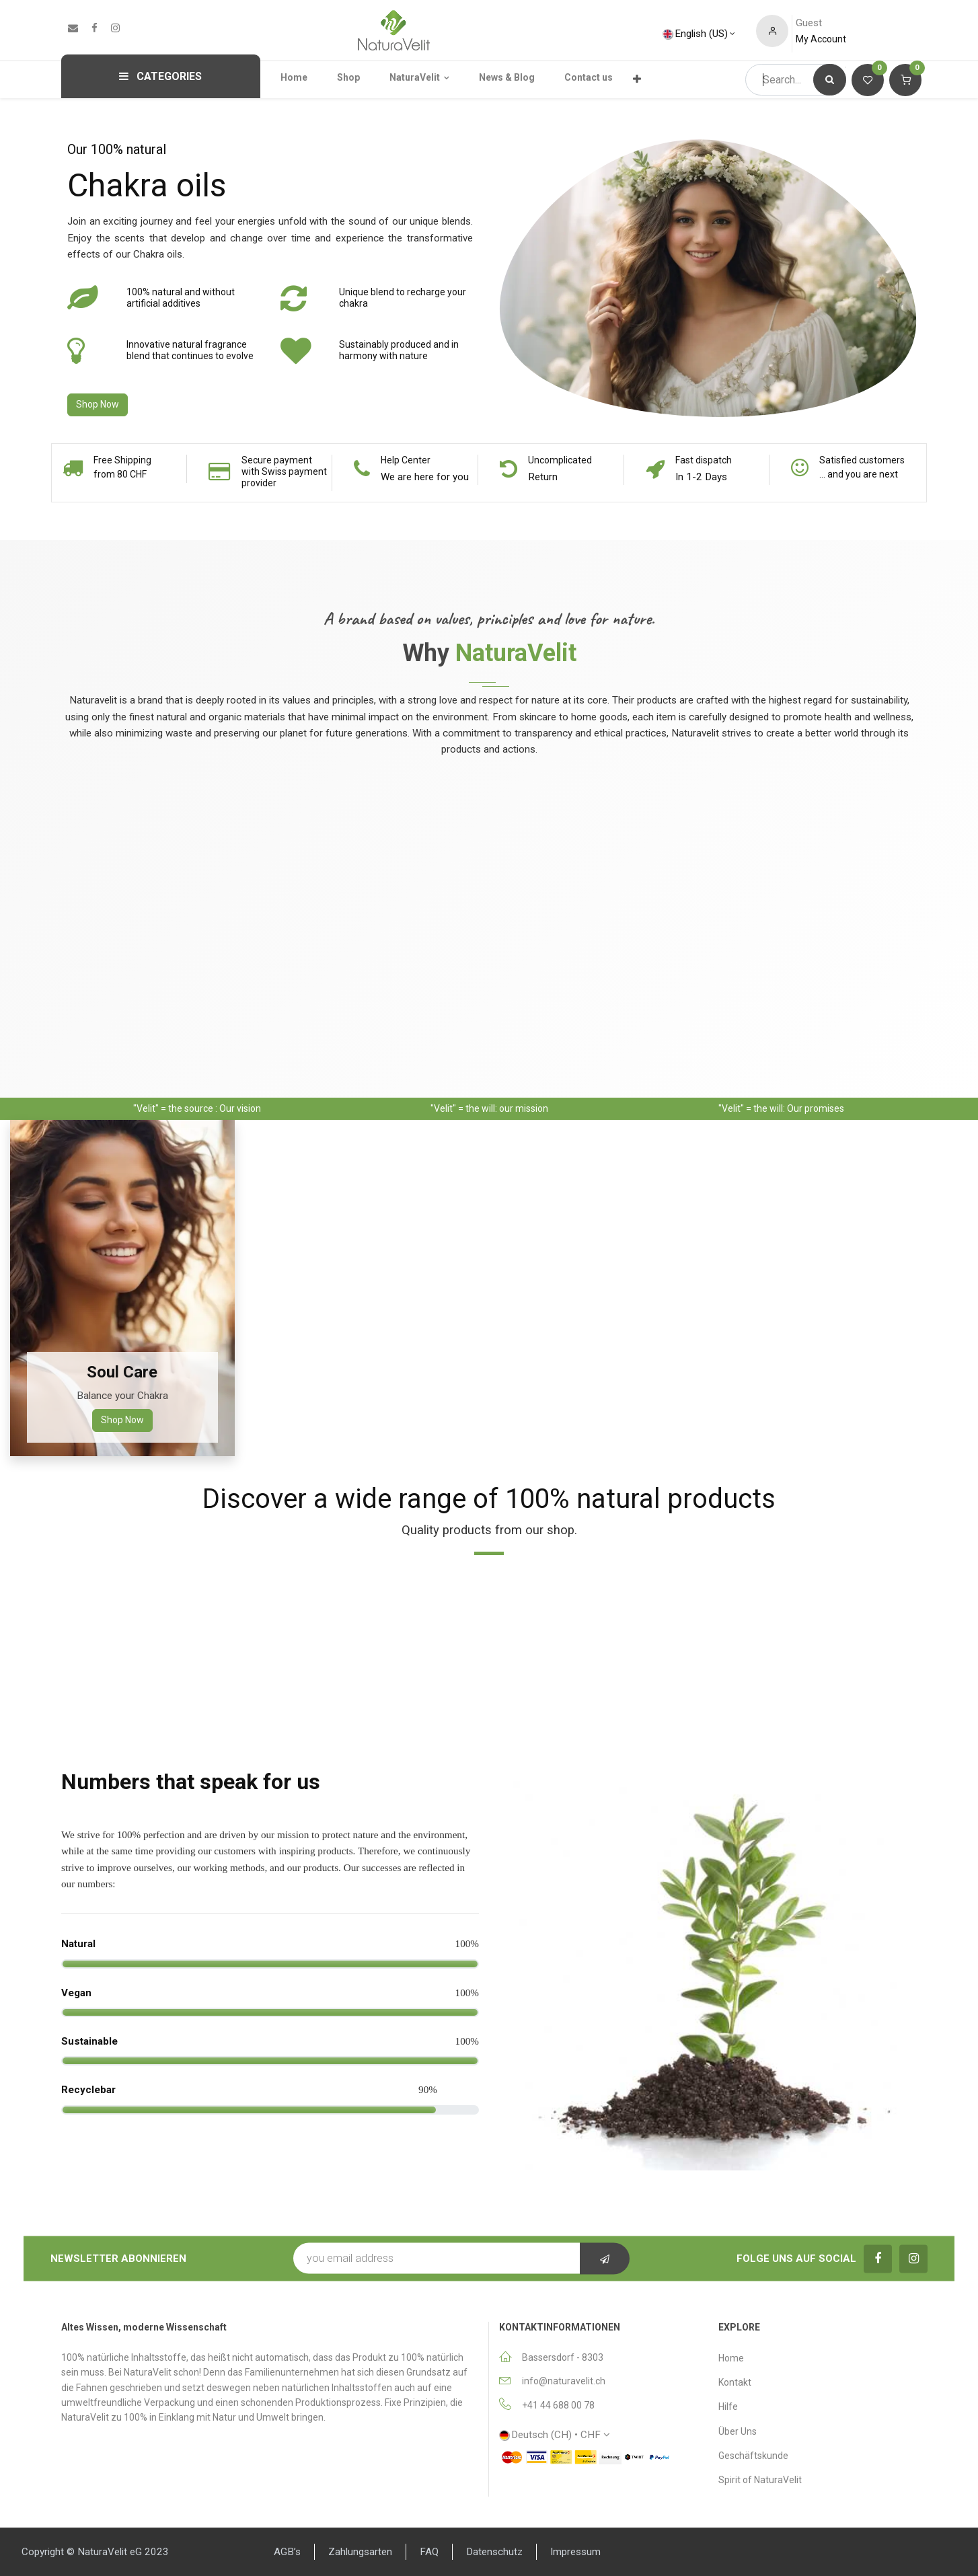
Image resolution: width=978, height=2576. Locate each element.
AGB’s (287, 2552)
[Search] (829, 80)
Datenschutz (494, 2552)
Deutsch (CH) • (550, 2435)
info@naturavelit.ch (563, 2381)
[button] (605, 2259)
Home (731, 2358)
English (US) (695, 34)
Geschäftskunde (753, 2455)
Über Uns (737, 2431)
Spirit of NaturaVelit (760, 2479)
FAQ (429, 2552)
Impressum (575, 2552)
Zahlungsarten (360, 2552)
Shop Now (97, 404)
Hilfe (728, 2406)
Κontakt (734, 2382)
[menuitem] (301, 77)
